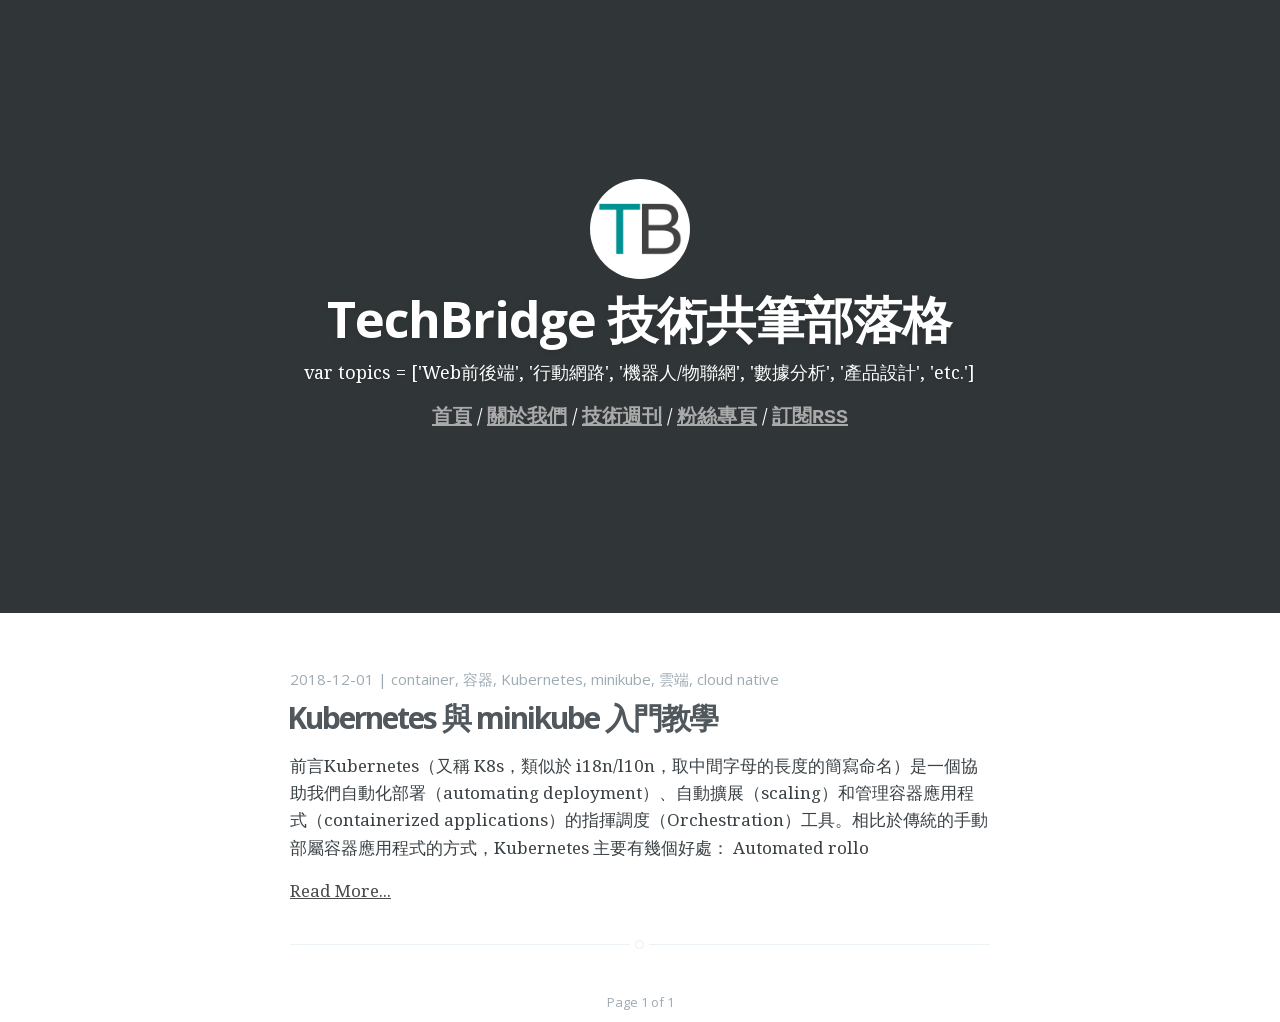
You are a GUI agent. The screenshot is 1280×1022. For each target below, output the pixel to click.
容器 (478, 679)
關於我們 (527, 416)
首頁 (452, 416)
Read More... (340, 890)
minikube (621, 679)
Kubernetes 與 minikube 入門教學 (502, 717)
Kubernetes (542, 679)
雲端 (674, 679)
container (423, 679)
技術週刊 (622, 416)
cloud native (738, 679)
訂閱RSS (810, 416)
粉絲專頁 (717, 416)
